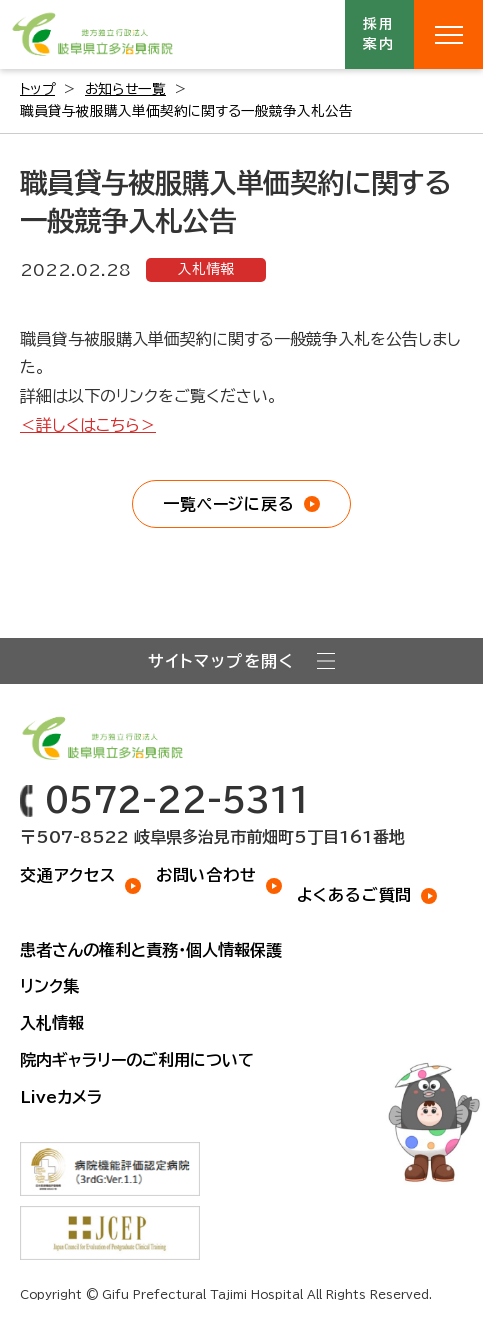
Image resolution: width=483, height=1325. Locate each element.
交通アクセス (68, 875)
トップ (37, 89)
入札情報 (206, 269)
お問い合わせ (206, 875)
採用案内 (380, 34)
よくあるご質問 (355, 895)
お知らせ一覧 (125, 89)
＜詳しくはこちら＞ (88, 425)
